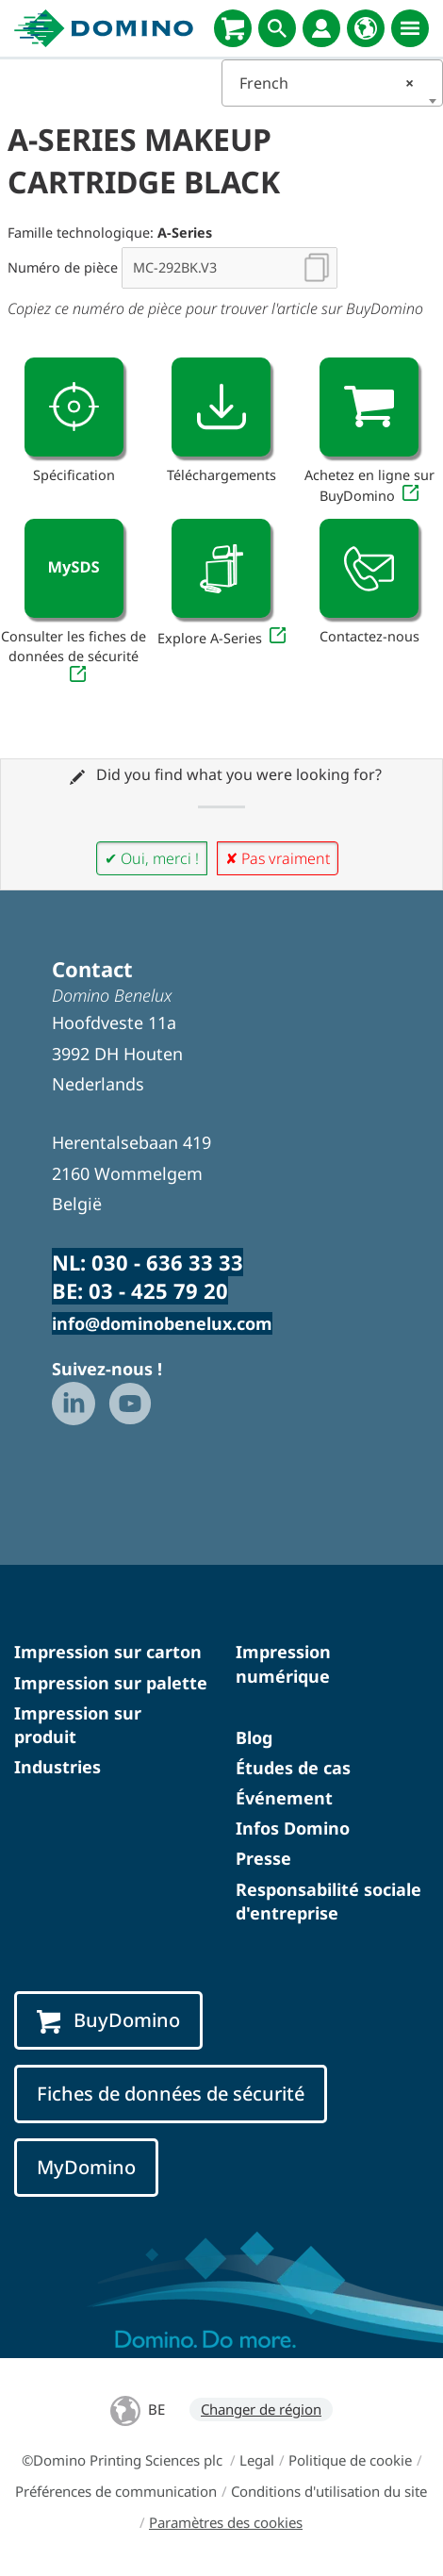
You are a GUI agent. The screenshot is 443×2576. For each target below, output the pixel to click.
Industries (57, 1766)
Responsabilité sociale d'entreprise (328, 1901)
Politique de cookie (350, 2460)
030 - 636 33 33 (167, 1262)
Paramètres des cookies (226, 2522)
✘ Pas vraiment (277, 858)
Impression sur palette (110, 1682)
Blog (254, 1737)
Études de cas (293, 1767)
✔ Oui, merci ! (152, 858)
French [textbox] (326, 83)
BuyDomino (108, 2020)
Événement (284, 1798)
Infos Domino (293, 1828)
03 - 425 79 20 (158, 1290)
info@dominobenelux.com (162, 1323)
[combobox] (332, 83)
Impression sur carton (108, 1651)
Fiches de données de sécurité (170, 2093)
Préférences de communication (116, 2491)
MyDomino (86, 2167)
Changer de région (261, 2409)
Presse (263, 1858)
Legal (256, 2460)
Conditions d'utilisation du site (329, 2491)
